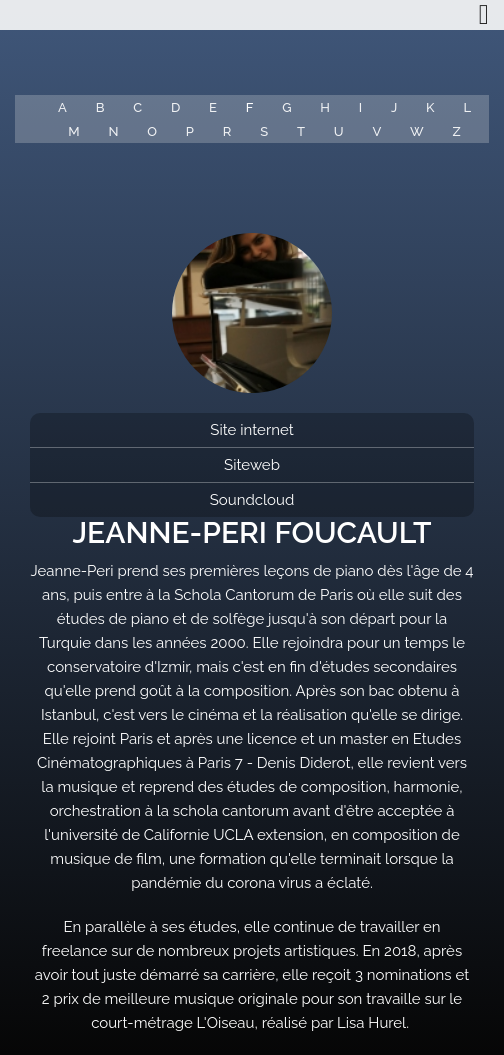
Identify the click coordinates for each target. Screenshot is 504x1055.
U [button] (339, 131)
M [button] (73, 131)
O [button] (152, 131)
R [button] (227, 131)
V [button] (376, 131)
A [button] (62, 107)
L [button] (467, 107)
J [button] (394, 107)
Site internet (251, 430)
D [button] (175, 107)
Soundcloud (252, 500)
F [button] (250, 107)
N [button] (113, 131)
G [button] (286, 107)
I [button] (360, 107)
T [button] (301, 131)
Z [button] (457, 131)
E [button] (213, 107)
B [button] (100, 107)
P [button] (190, 131)
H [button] (325, 107)
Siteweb (252, 465)
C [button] (137, 107)
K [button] (430, 107)
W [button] (417, 131)
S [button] (264, 131)
